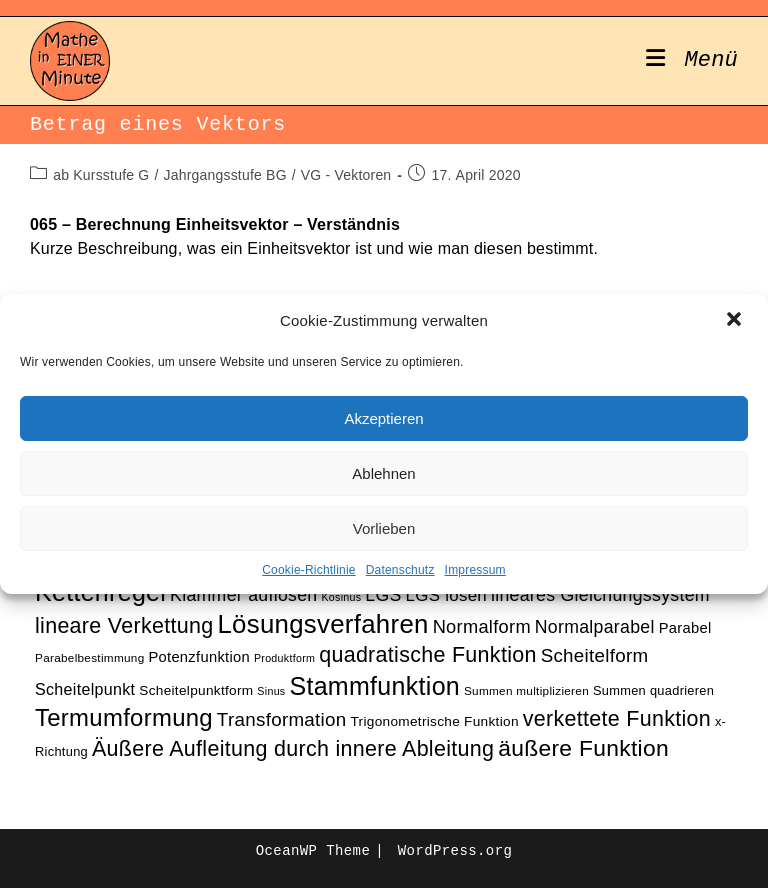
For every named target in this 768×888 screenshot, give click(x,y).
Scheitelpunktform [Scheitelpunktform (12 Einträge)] (196, 690)
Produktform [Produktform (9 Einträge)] (284, 658)
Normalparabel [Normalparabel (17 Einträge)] (595, 627)
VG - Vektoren (346, 175)
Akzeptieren (383, 418)
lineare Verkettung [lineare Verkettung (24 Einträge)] (124, 626)
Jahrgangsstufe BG (224, 175)
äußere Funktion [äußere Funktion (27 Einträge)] (583, 748)
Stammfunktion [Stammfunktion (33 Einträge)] (374, 686)
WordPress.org (455, 851)
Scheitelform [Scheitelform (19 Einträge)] (595, 655)
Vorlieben (384, 528)
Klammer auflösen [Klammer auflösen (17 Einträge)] (243, 595)
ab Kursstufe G (101, 175)
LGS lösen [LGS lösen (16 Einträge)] (447, 595)
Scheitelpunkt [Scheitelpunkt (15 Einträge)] (85, 689)
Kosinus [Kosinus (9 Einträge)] (341, 597)
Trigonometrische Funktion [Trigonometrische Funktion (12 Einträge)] (434, 721)
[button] (736, 321)
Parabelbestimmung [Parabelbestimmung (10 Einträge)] (89, 657)
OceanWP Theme (313, 851)
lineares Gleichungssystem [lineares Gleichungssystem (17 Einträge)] (600, 595)
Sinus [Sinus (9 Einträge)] (271, 691)
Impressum (475, 570)
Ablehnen (383, 473)
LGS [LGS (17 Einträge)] (383, 595)
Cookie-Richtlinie (308, 570)
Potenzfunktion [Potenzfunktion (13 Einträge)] (199, 657)
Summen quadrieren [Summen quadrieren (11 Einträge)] (653, 690)
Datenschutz (400, 570)
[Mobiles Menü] (692, 61)
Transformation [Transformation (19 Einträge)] (282, 719)
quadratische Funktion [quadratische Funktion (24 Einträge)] (428, 655)
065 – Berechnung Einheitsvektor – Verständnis (215, 224)
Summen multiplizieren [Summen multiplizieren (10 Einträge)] (526, 690)
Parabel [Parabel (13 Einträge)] (685, 628)
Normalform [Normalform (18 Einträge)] (482, 626)
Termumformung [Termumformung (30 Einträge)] (124, 717)
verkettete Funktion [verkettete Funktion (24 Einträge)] (617, 719)
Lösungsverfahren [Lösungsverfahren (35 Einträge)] (322, 624)
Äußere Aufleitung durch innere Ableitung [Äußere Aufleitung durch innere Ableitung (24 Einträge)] (293, 749)
